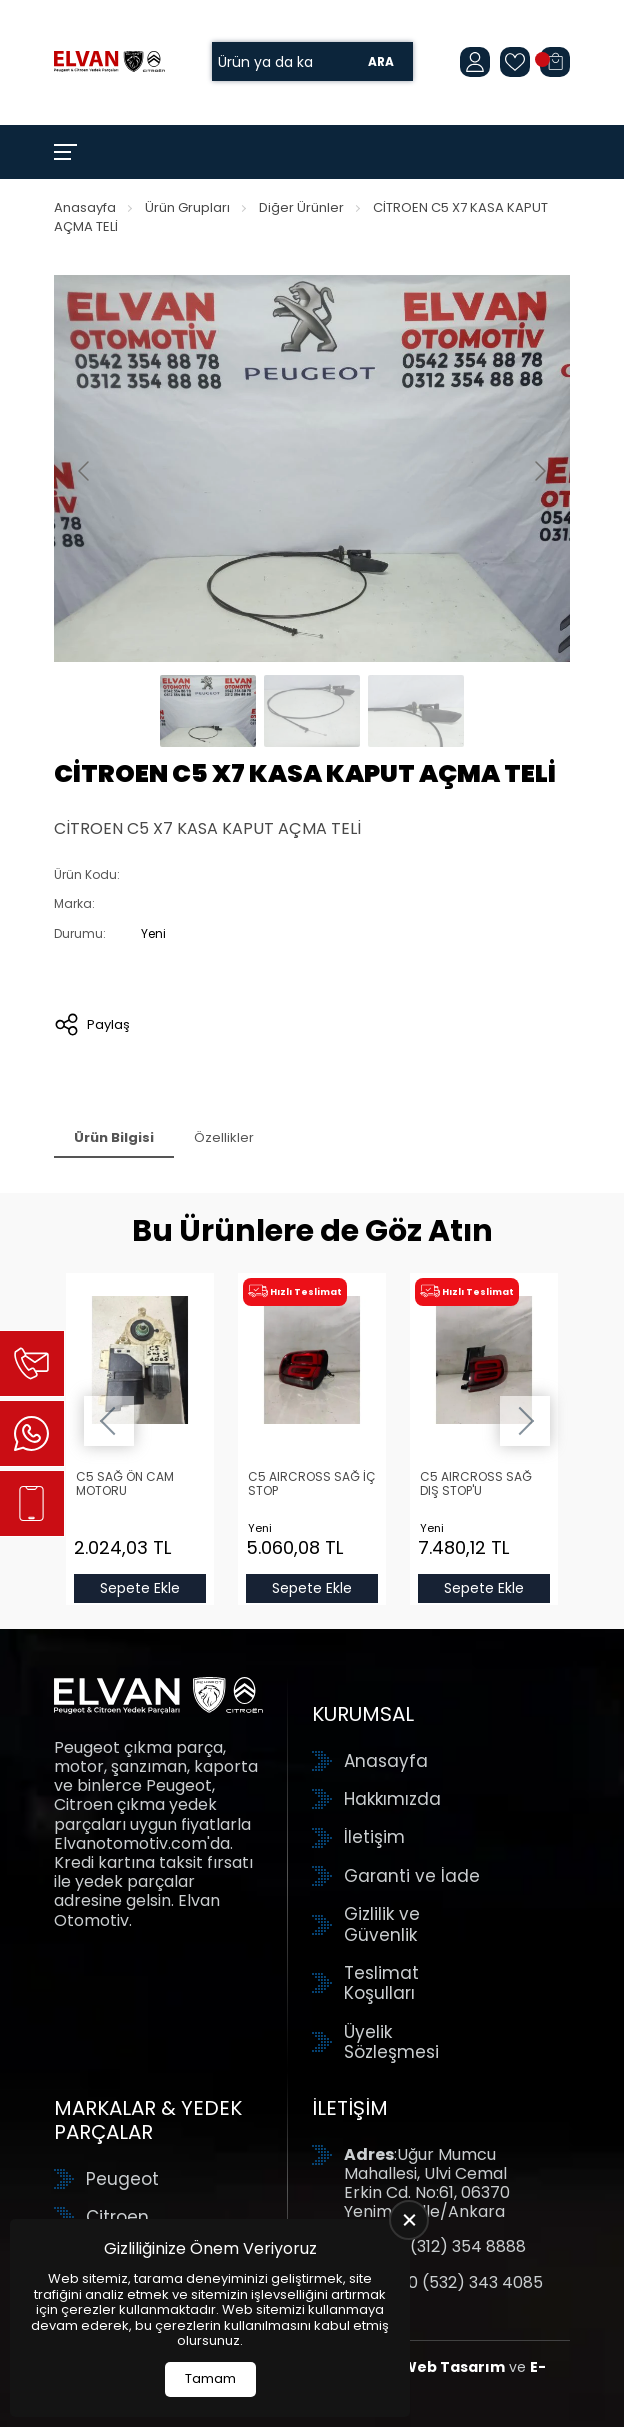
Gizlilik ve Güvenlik (382, 1924)
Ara (381, 61)
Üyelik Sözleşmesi (391, 2042)
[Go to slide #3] (416, 711)
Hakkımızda (392, 1799)
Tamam (210, 2378)
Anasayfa (85, 207)
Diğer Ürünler (301, 207)
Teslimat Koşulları (381, 1983)
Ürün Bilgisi (114, 1137)
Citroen (117, 2217)
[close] (409, 2220)
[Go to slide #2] (312, 711)
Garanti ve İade (412, 1876)
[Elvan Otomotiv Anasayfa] (109, 61)
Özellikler (224, 1137)
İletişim (374, 1837)
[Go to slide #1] (208, 711)
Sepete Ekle (140, 1588)
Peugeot (122, 2179)
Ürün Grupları (187, 207)
